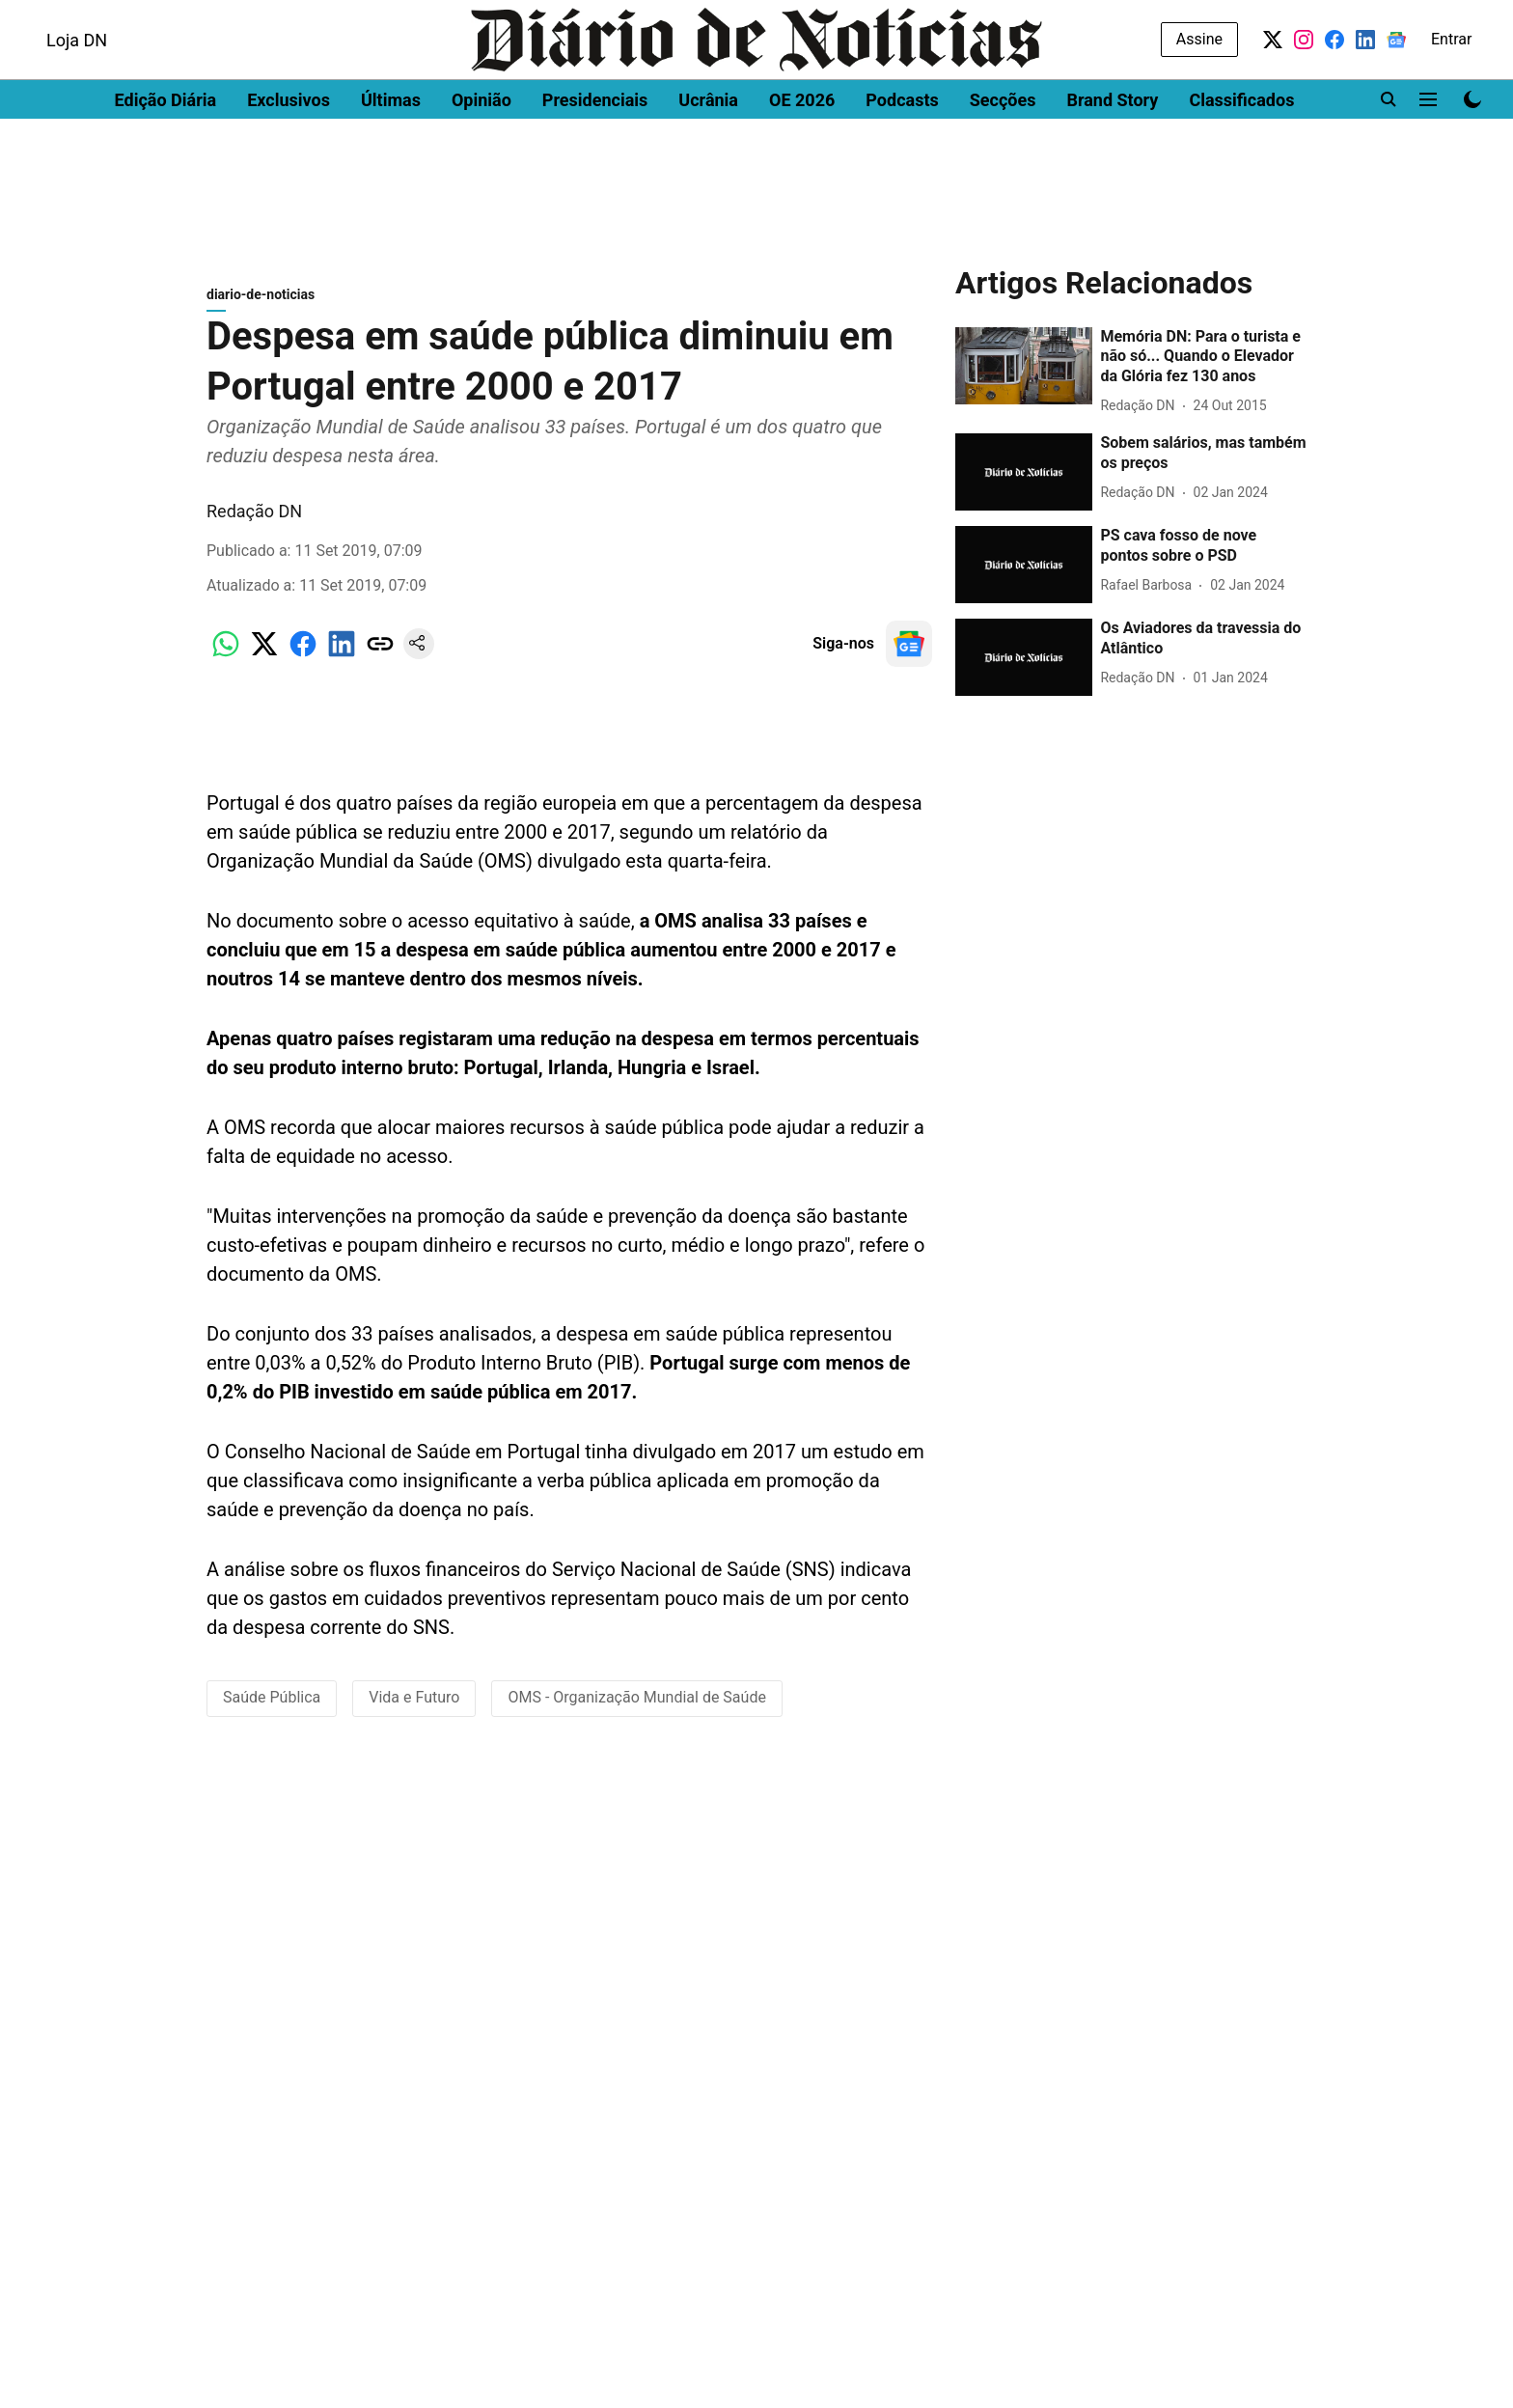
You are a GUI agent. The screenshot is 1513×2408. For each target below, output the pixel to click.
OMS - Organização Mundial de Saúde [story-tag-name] (636, 1707)
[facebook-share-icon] (303, 663)
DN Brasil (162, 17)
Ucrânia (708, 150)
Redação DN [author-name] (254, 521)
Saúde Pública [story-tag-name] (271, 1707)
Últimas (391, 150)
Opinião (481, 150)
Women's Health (369, 17)
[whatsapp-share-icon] (225, 663)
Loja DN (76, 90)
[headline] (1203, 367)
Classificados (1241, 150)
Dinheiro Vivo (69, 17)
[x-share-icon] (264, 663)
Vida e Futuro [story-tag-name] (414, 1707)
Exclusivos (288, 150)
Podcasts (902, 150)
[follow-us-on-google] (909, 653)
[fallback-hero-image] (1023, 375)
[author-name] (1141, 415)
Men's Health (253, 17)
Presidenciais (595, 150)
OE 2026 (802, 150)
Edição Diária (166, 150)
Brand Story (1112, 150)
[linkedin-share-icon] (341, 663)
